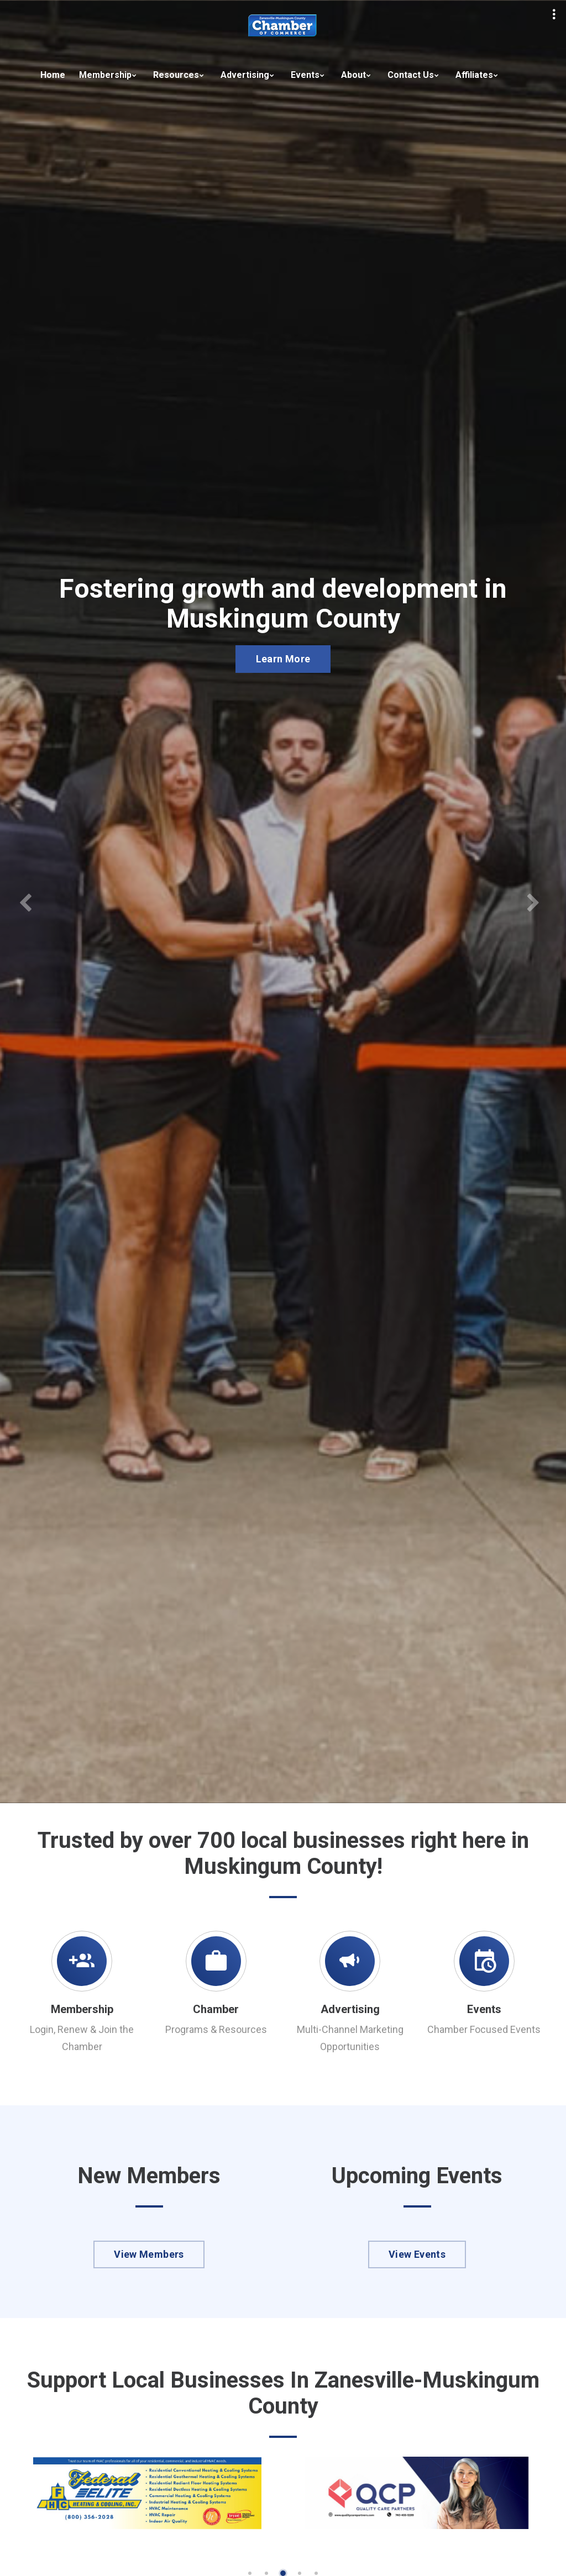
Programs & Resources (216, 2029)
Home (52, 75)
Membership (105, 75)
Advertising (245, 75)
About (353, 75)
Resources (176, 75)
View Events (417, 2254)
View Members (149, 2254)
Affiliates (474, 75)
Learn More (283, 659)
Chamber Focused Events (484, 2029)
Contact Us (410, 75)
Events (305, 75)
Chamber (216, 2009)
